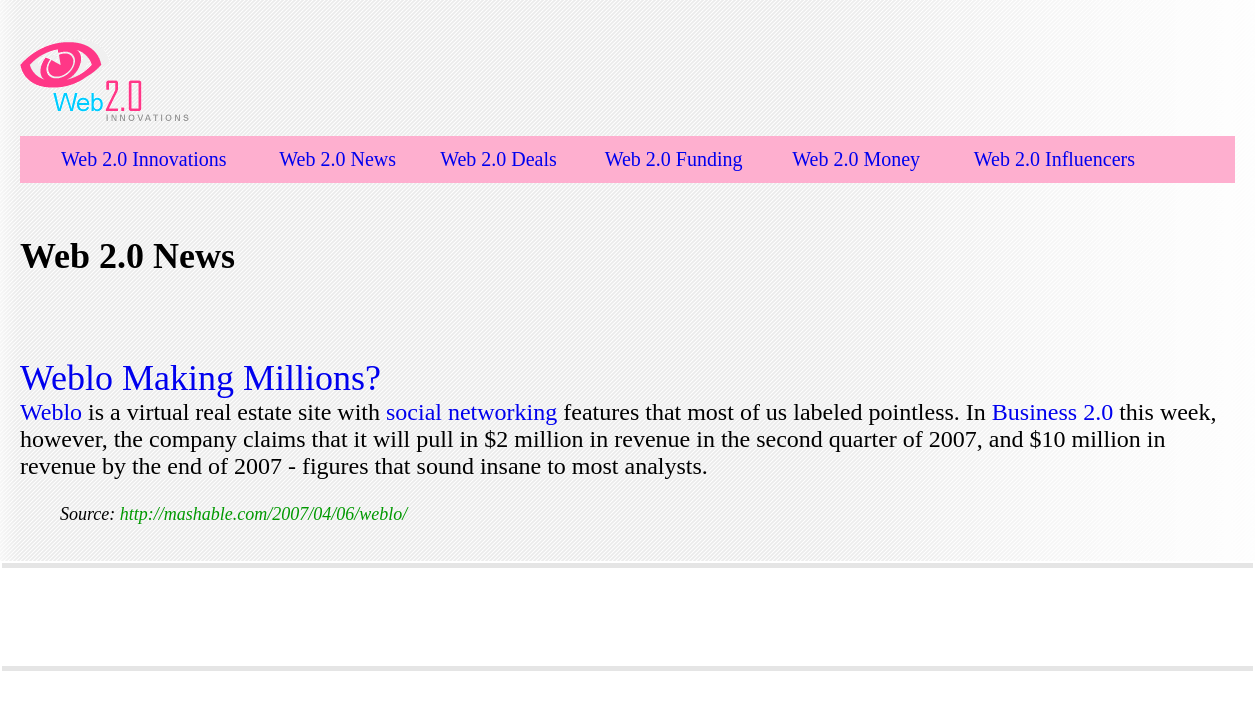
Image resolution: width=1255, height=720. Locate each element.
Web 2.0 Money (856, 159)
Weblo (54, 412)
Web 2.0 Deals (498, 159)
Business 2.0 (1055, 412)
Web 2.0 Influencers (1054, 159)
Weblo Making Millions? (200, 378)
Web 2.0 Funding (674, 159)
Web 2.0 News (337, 159)
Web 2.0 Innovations (144, 159)
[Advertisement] (628, 617)
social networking (471, 412)
